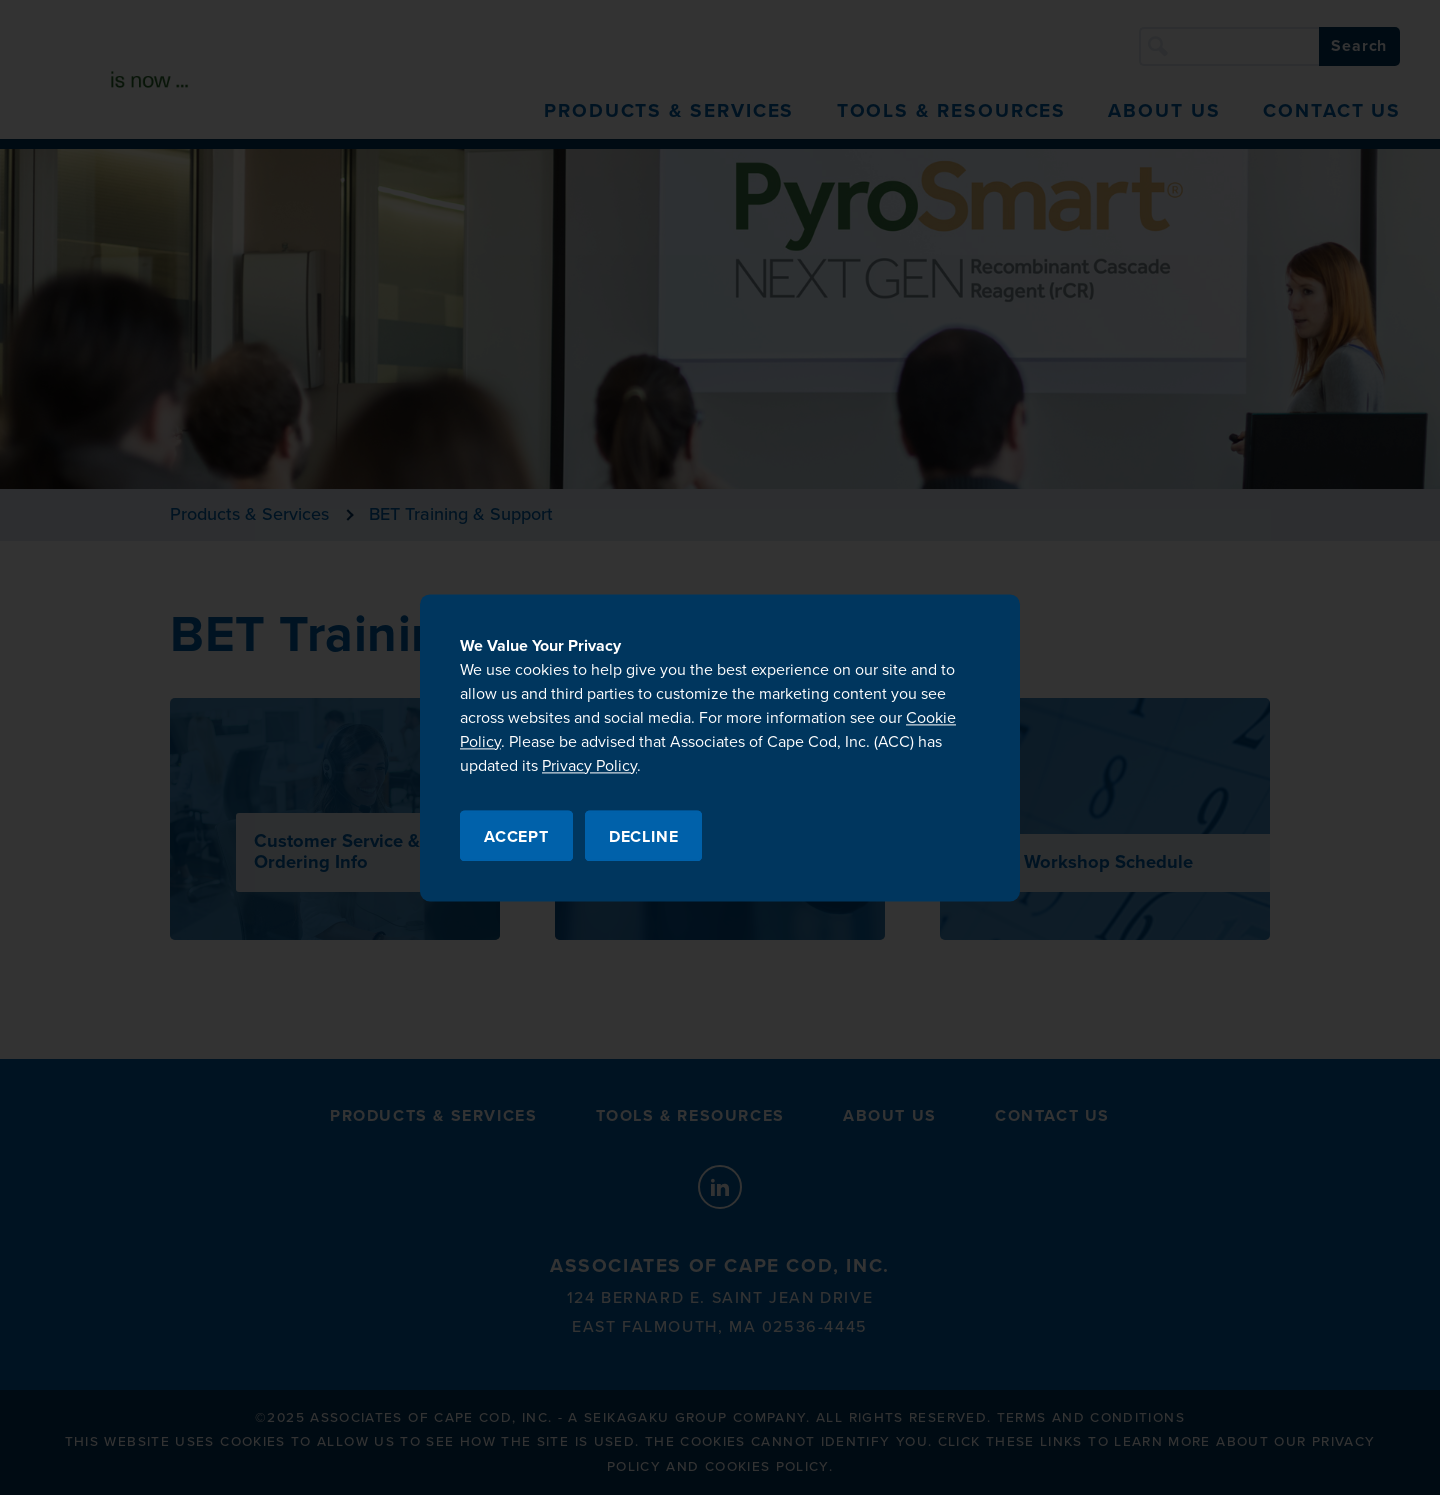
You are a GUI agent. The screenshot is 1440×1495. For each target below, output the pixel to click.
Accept (516, 837)
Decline (644, 837)
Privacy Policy (589, 766)
